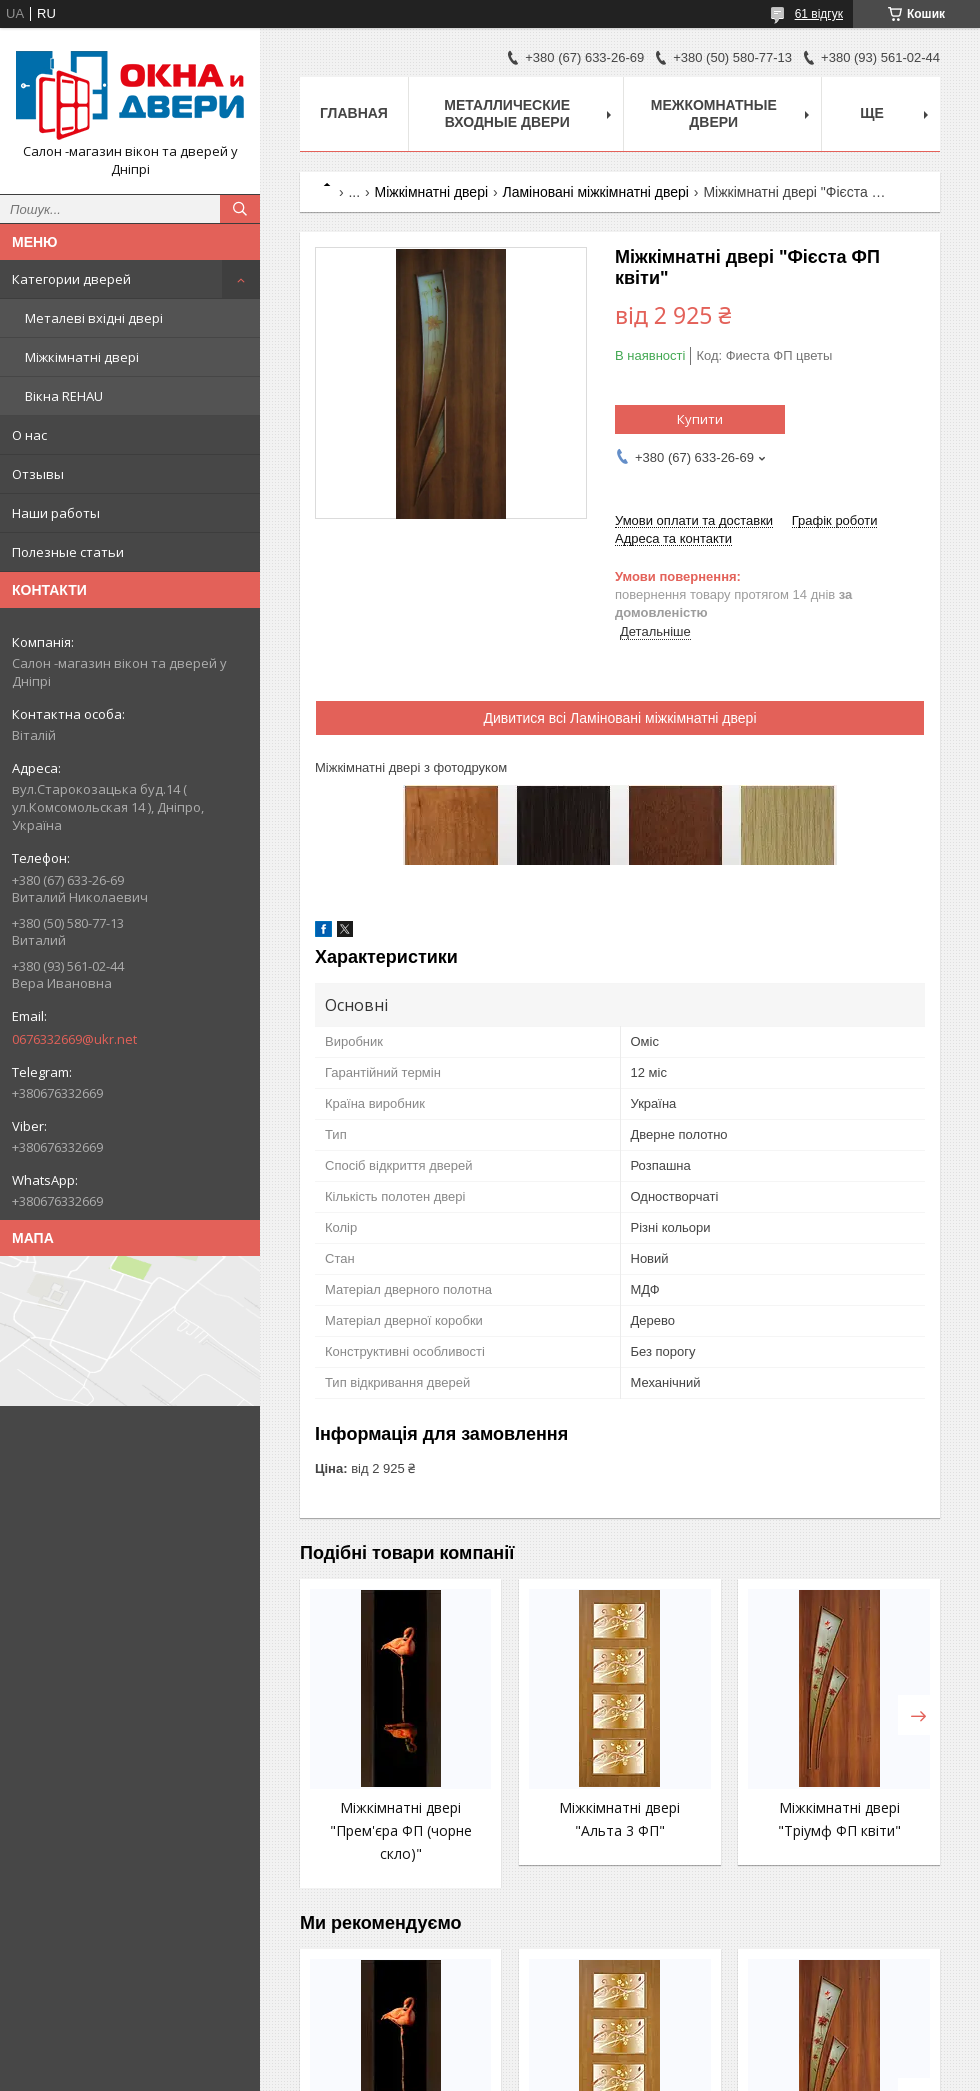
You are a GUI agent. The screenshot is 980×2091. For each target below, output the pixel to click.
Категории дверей (71, 279)
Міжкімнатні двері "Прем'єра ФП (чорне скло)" (401, 1830)
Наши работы (56, 513)
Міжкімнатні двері (82, 357)
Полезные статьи (68, 552)
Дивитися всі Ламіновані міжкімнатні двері (619, 718)
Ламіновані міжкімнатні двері (595, 192)
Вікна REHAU (64, 396)
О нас (29, 435)
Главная (354, 113)
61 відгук (819, 14)
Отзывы (38, 474)
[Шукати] (240, 209)
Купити (700, 419)
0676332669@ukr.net (74, 1039)
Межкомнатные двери (714, 113)
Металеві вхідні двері (94, 318)
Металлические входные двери (507, 113)
